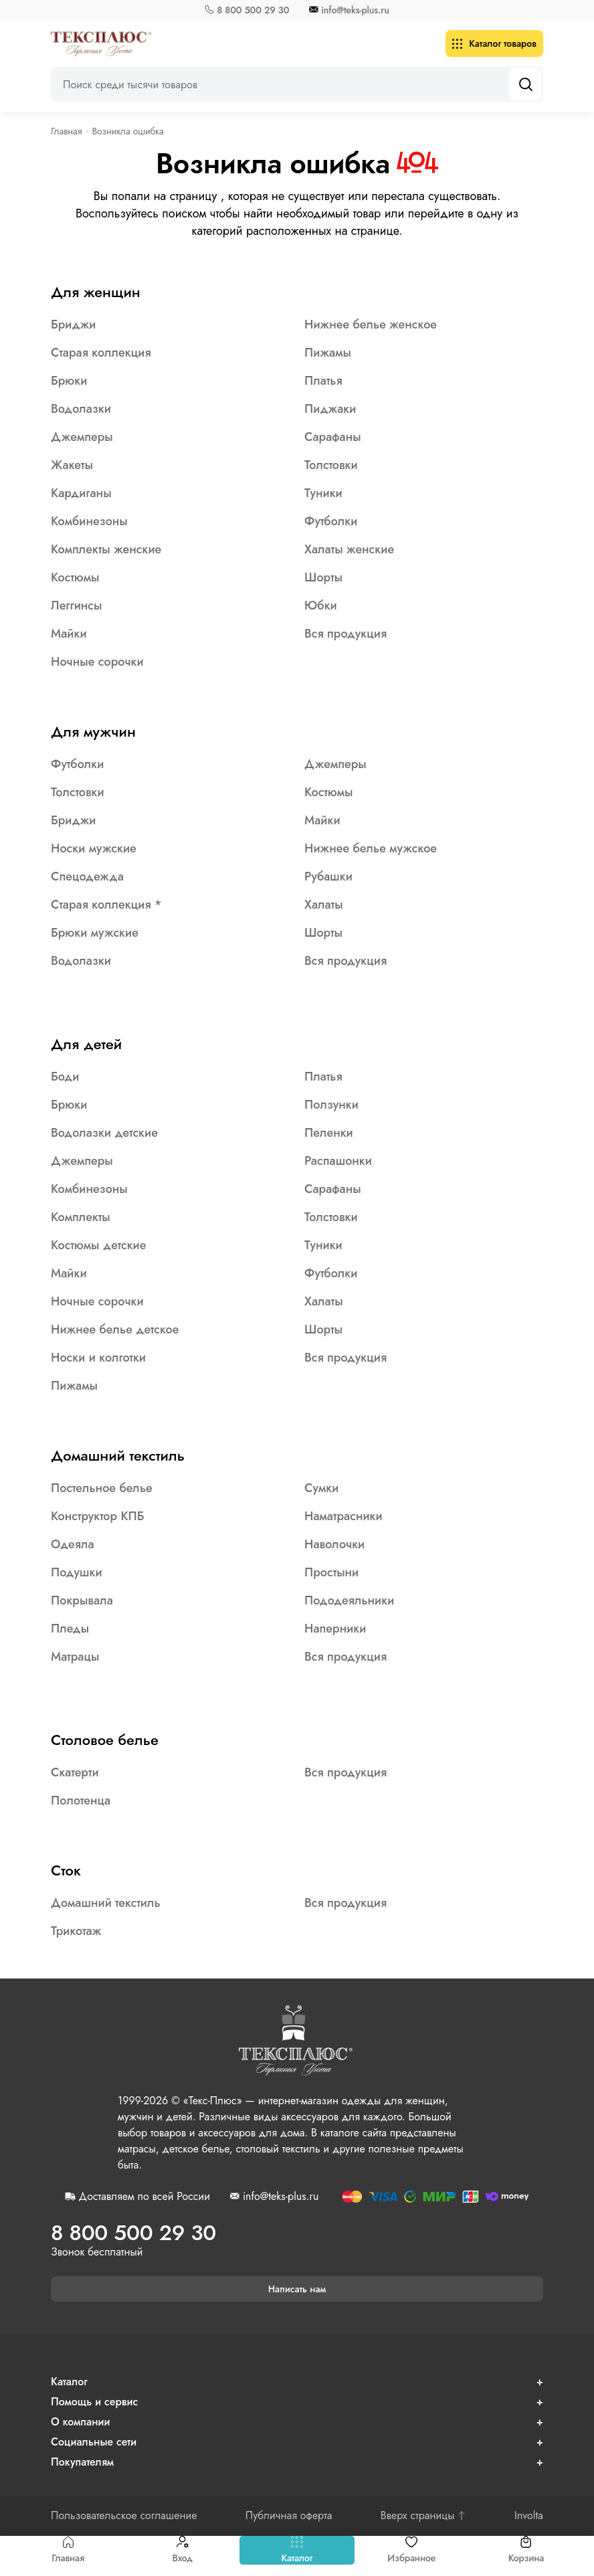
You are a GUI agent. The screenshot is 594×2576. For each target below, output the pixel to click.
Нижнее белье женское (370, 324)
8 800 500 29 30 (253, 10)
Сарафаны (332, 437)
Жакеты (72, 465)
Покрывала (82, 1600)
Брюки (69, 380)
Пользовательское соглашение (124, 2515)
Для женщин (95, 291)
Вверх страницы (423, 2515)
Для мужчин (93, 731)
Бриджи (73, 324)
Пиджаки (330, 409)
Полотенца (80, 1800)
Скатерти (75, 1772)
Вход (182, 2550)
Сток (66, 1870)
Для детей (86, 1043)
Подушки (76, 1572)
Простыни (331, 1572)
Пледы (70, 1628)
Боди (65, 1076)
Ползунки (331, 1104)
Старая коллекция (101, 352)
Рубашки (328, 876)
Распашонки (338, 1161)
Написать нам (297, 2289)
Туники (323, 493)
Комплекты (80, 1217)
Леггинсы (76, 605)
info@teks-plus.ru (355, 10)
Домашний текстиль (118, 1455)
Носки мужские (93, 848)
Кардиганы (81, 493)
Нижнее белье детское (115, 1329)
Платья (323, 380)
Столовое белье (105, 1739)
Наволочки (334, 1544)
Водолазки (81, 409)
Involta (528, 2515)
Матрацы (75, 1656)
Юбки (320, 605)
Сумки (321, 1488)
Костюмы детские (98, 1245)
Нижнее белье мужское (370, 848)
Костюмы (75, 577)
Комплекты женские (106, 549)
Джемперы (82, 437)
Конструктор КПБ (97, 1516)
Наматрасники (343, 1516)
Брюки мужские (94, 932)
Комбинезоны (89, 521)
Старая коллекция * (106, 904)
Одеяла (72, 1544)
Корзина (526, 2550)
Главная (68, 2550)
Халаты (323, 904)
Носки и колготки (98, 1357)
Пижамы (327, 352)
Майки (69, 633)
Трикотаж (76, 1931)
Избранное (411, 2550)
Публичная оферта (288, 2515)
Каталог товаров (494, 43)
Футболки (330, 521)
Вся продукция (345, 633)
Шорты (323, 577)
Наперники (335, 1628)
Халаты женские (349, 549)
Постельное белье (102, 1488)
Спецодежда (87, 876)
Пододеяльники (349, 1600)
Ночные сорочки (97, 661)
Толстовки (331, 465)
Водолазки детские (104, 1132)
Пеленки (328, 1132)
